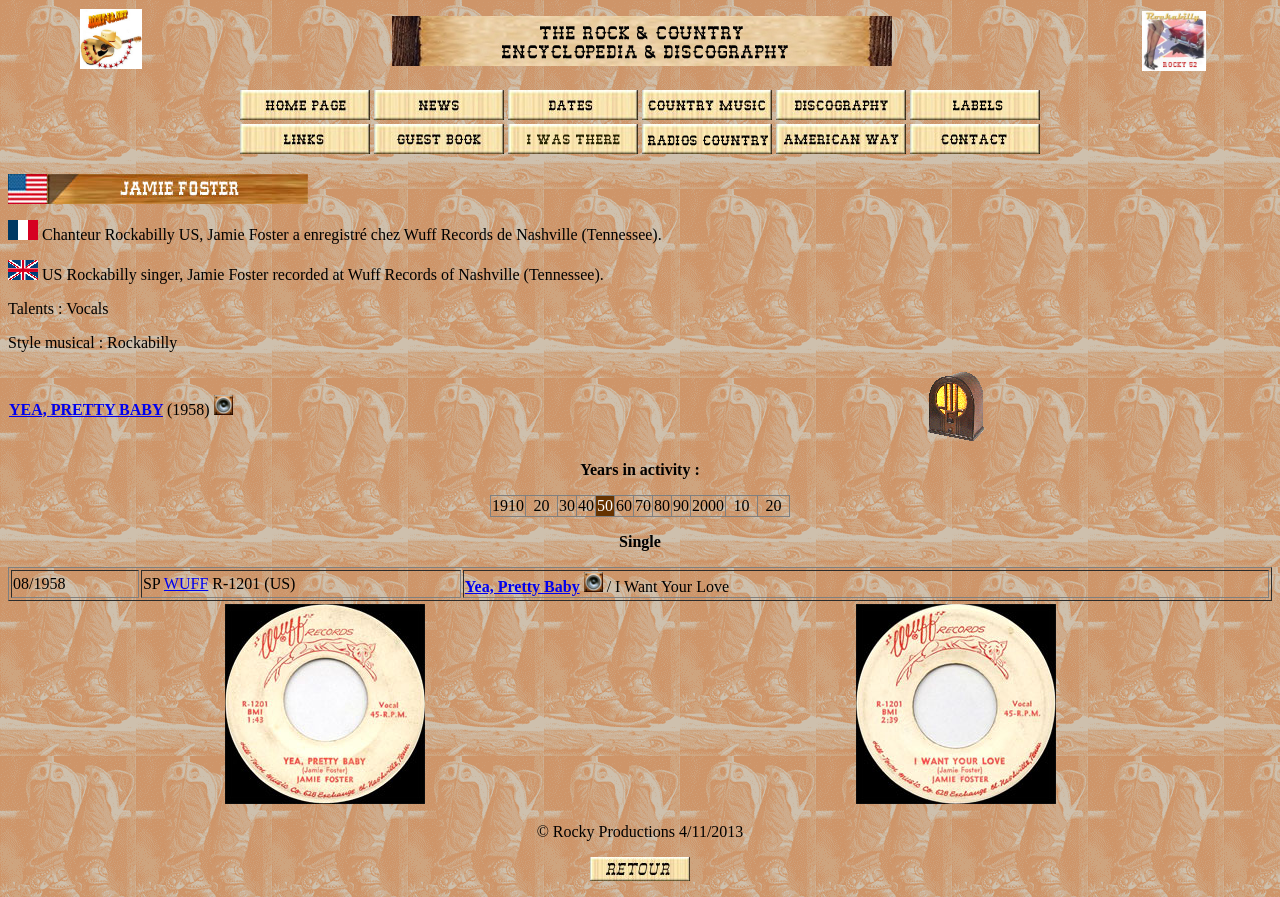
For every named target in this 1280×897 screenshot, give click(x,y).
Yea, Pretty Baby (522, 586)
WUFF (186, 583)
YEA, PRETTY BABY (86, 409)
